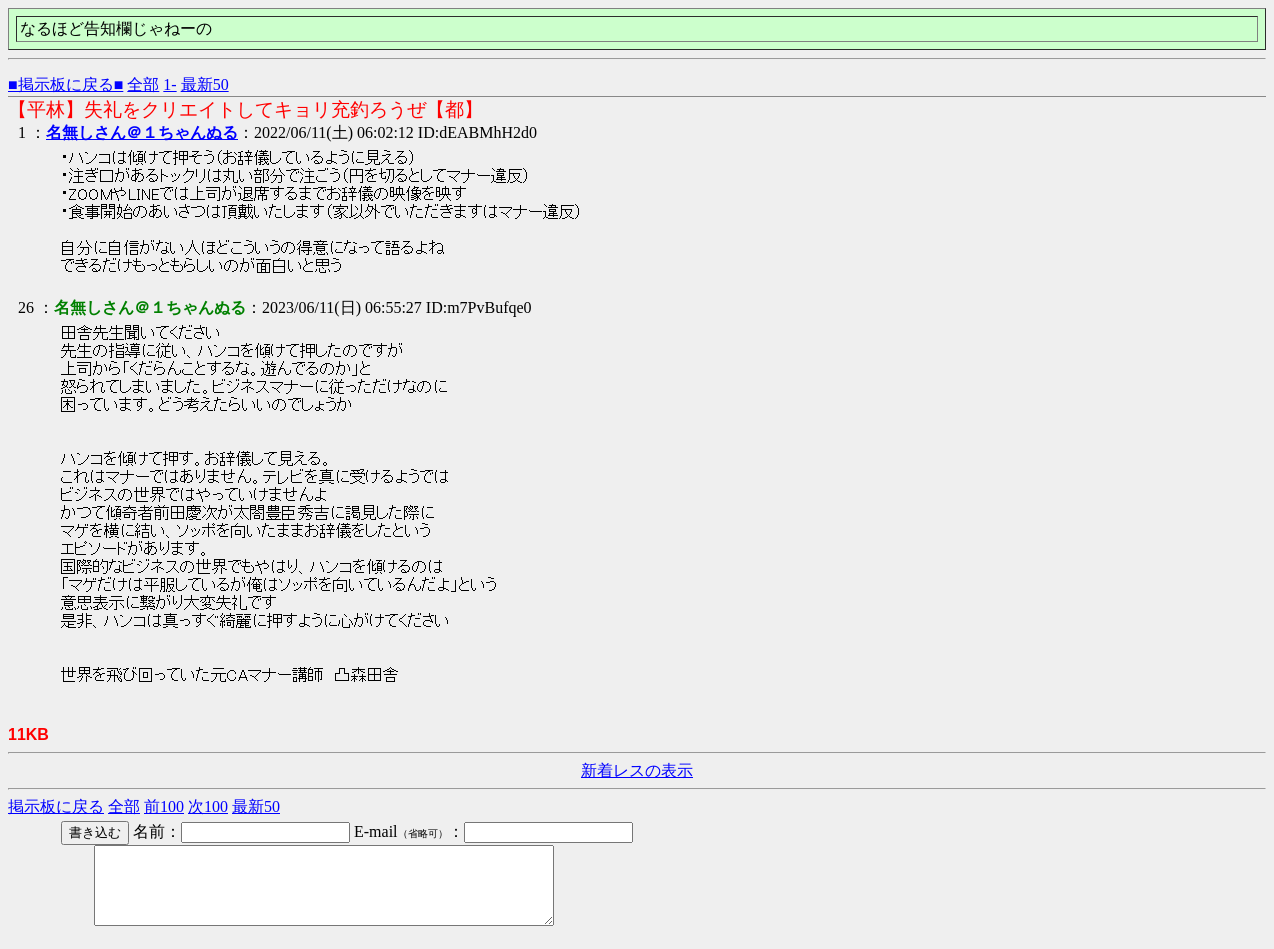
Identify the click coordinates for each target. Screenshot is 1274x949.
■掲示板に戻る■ (65, 84)
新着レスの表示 (637, 770)
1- (169, 84)
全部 (143, 84)
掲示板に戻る (56, 806)
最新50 (205, 84)
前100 (164, 806)
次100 (208, 806)
